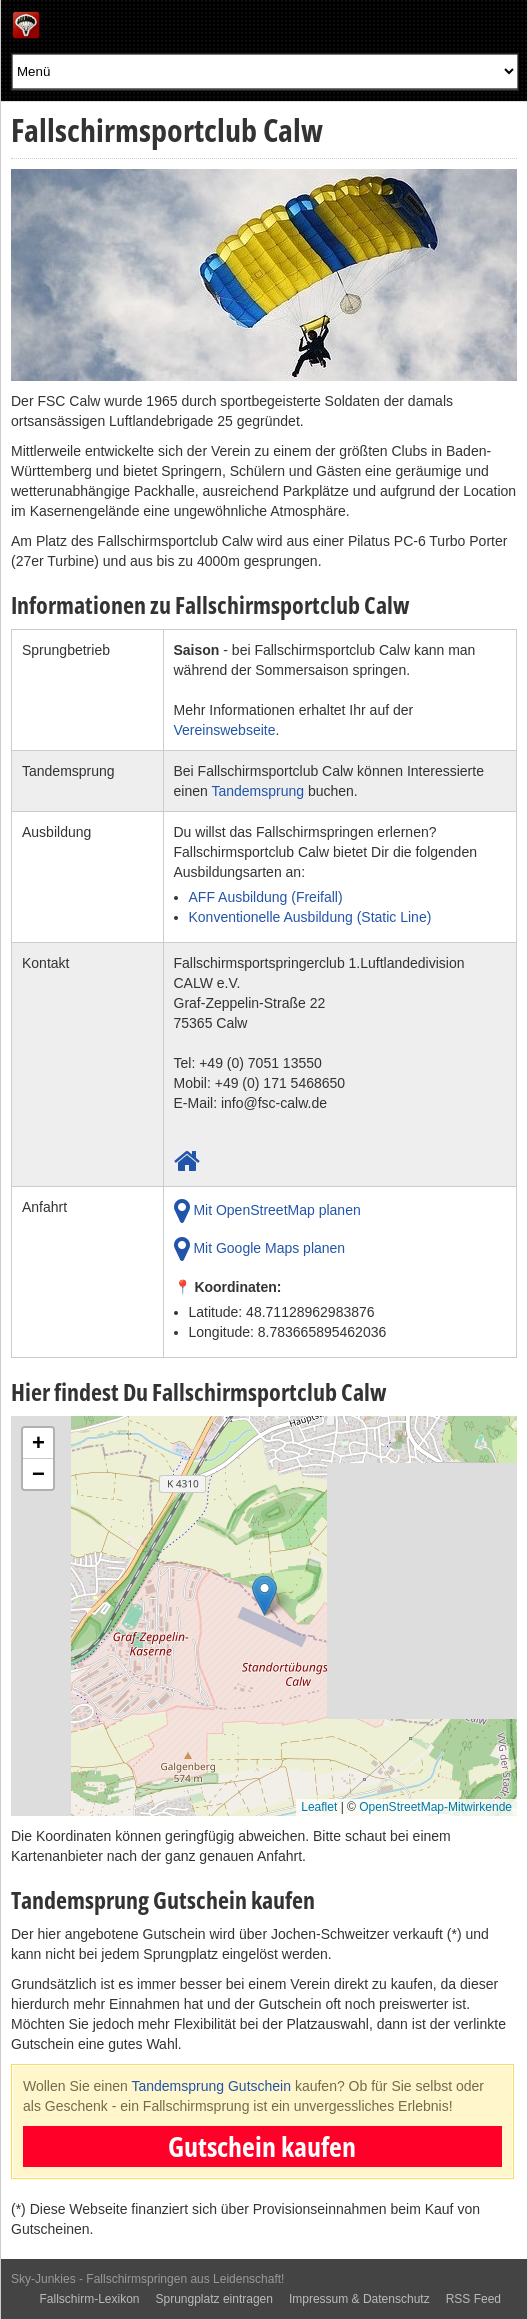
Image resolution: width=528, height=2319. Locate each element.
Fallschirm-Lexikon (89, 2299)
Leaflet (319, 1807)
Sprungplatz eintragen (214, 2299)
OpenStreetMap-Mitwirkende (435, 1807)
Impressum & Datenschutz (359, 2299)
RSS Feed (473, 2299)
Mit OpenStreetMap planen (267, 1211)
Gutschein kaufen (262, 2146)
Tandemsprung (257, 791)
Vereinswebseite (225, 730)
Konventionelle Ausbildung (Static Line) (310, 917)
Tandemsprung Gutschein (211, 2086)
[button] (264, 1600)
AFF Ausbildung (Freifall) (266, 897)
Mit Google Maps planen (260, 1249)
